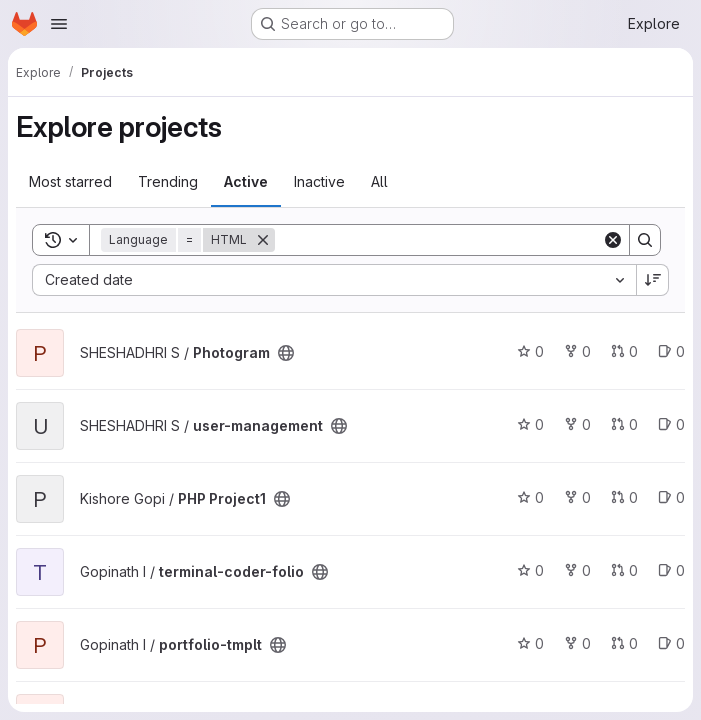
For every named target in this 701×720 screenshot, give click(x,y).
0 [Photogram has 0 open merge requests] (624, 351)
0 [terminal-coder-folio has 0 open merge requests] (624, 570)
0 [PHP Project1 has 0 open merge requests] (624, 497)
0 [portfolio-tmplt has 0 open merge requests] (624, 643)
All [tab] (379, 181)
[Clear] (613, 240)
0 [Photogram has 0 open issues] (671, 351)
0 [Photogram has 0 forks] (577, 351)
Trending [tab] (168, 181)
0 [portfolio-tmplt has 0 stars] (530, 643)
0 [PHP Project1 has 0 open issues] (671, 497)
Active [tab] (246, 181)
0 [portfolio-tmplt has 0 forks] (577, 643)
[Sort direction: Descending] (653, 280)
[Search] (438, 240)
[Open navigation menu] (59, 24)
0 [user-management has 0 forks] (577, 424)
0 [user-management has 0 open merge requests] (624, 424)
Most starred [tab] (70, 181)
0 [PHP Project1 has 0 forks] (577, 497)
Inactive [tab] (319, 181)
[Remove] (263, 240)
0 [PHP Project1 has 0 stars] (530, 497)
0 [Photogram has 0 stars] (530, 351)
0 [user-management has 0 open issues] (671, 424)
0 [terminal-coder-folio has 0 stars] (530, 570)
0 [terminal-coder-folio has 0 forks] (577, 570)
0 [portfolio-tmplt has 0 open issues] (671, 643)
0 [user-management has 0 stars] (530, 424)
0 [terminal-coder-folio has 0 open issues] (671, 570)
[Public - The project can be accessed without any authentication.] (286, 353)
